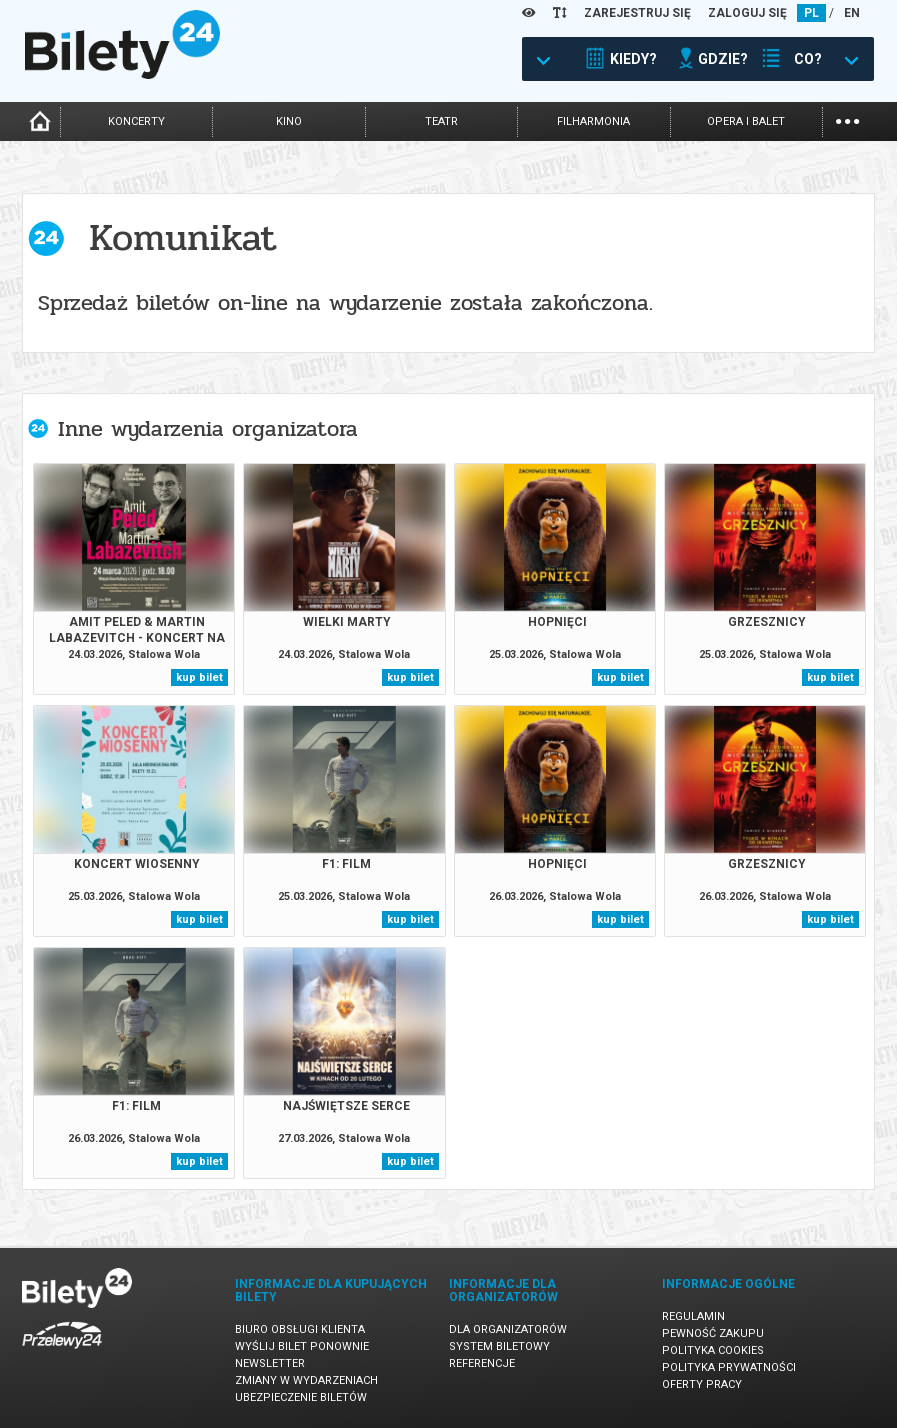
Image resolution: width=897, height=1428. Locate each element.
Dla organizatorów (508, 1329)
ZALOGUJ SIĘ (747, 13)
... (847, 119)
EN (852, 13)
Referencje (482, 1363)
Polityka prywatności (729, 1367)
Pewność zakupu (713, 1333)
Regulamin (693, 1316)
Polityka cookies (713, 1350)
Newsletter (270, 1363)
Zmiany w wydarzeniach (306, 1380)
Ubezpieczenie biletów (301, 1397)
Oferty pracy (702, 1384)
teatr (441, 121)
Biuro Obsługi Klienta (300, 1329)
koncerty (136, 121)
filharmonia (593, 121)
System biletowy (499, 1346)
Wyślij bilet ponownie (302, 1346)
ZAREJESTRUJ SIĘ (637, 13)
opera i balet (746, 121)
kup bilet (199, 677)
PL (811, 13)
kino (289, 121)
